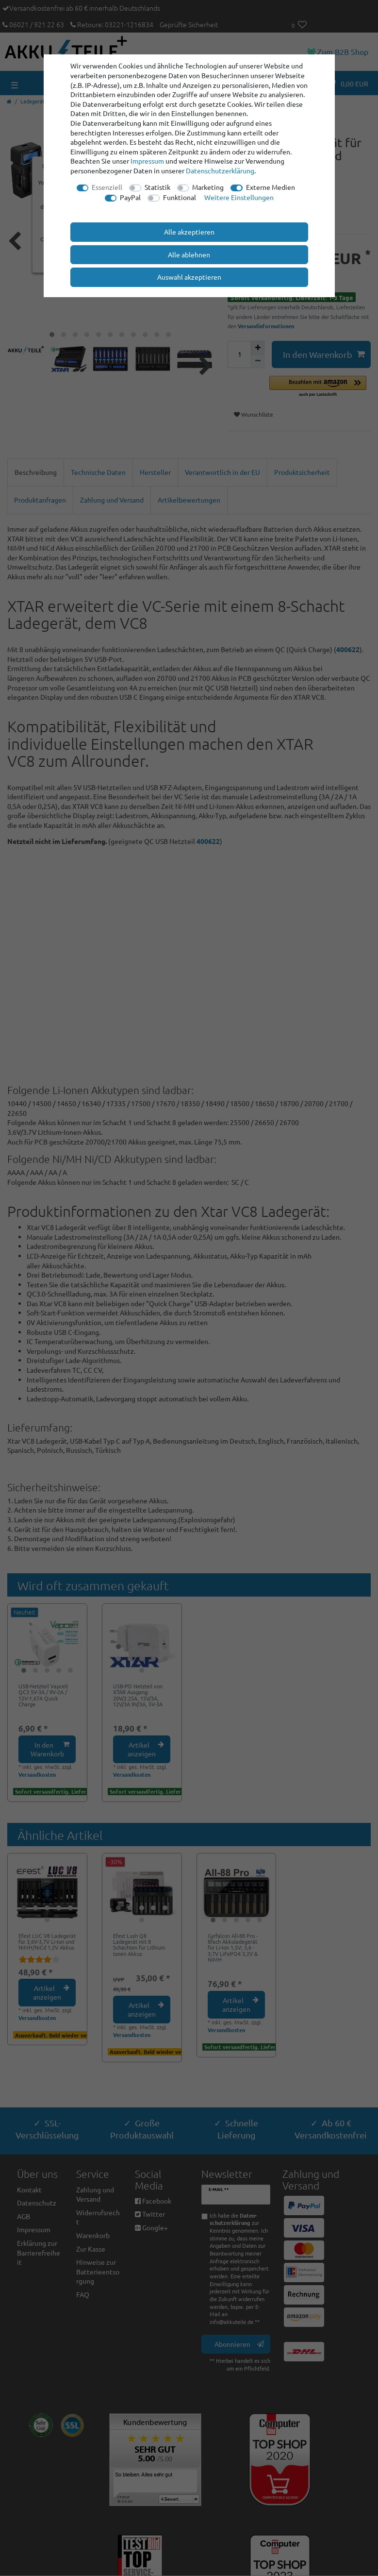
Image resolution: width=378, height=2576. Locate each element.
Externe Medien (270, 187)
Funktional (179, 197)
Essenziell (107, 187)
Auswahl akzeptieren (189, 276)
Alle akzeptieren (189, 231)
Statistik (157, 187)
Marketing (208, 187)
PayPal (130, 197)
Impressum (147, 160)
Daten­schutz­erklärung (220, 170)
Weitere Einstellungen (239, 197)
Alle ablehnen (189, 254)
